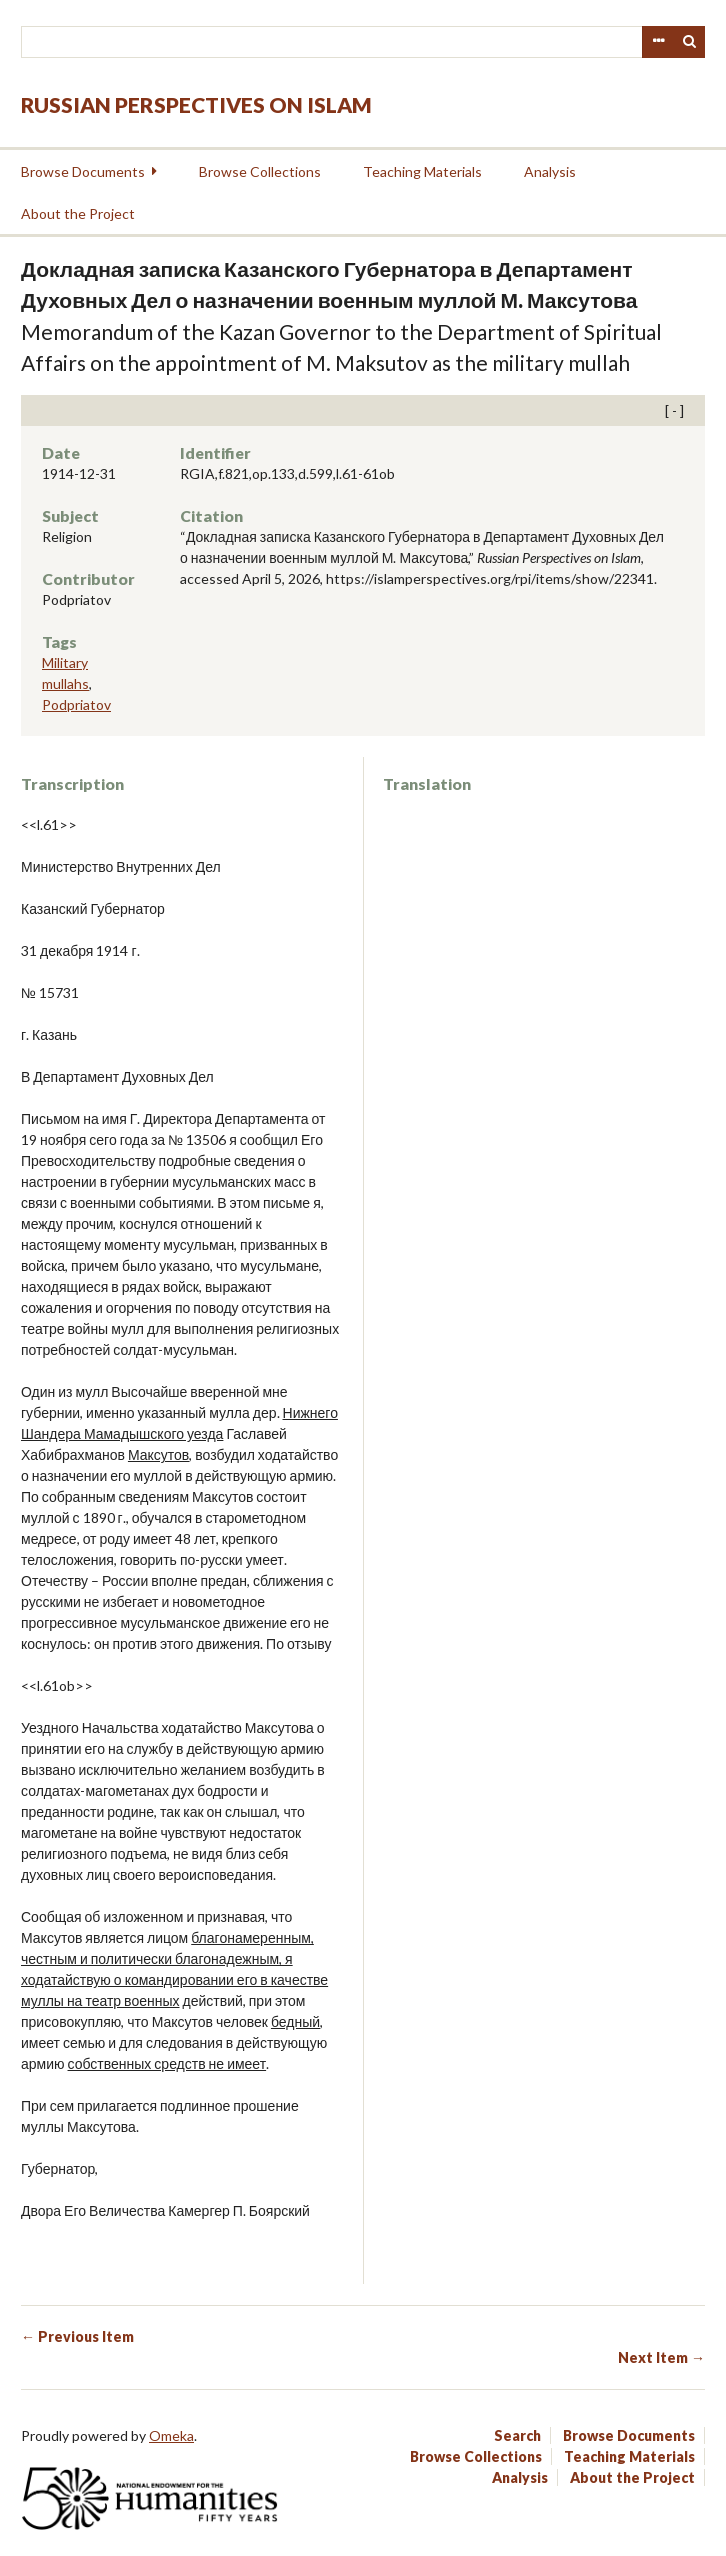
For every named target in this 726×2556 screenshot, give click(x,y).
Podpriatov (76, 704)
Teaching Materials (422, 171)
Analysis (550, 171)
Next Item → (661, 2357)
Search (690, 42)
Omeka (171, 2435)
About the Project (78, 213)
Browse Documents (83, 171)
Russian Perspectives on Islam (196, 104)
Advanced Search (658, 42)
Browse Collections (260, 171)
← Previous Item (77, 2336)
